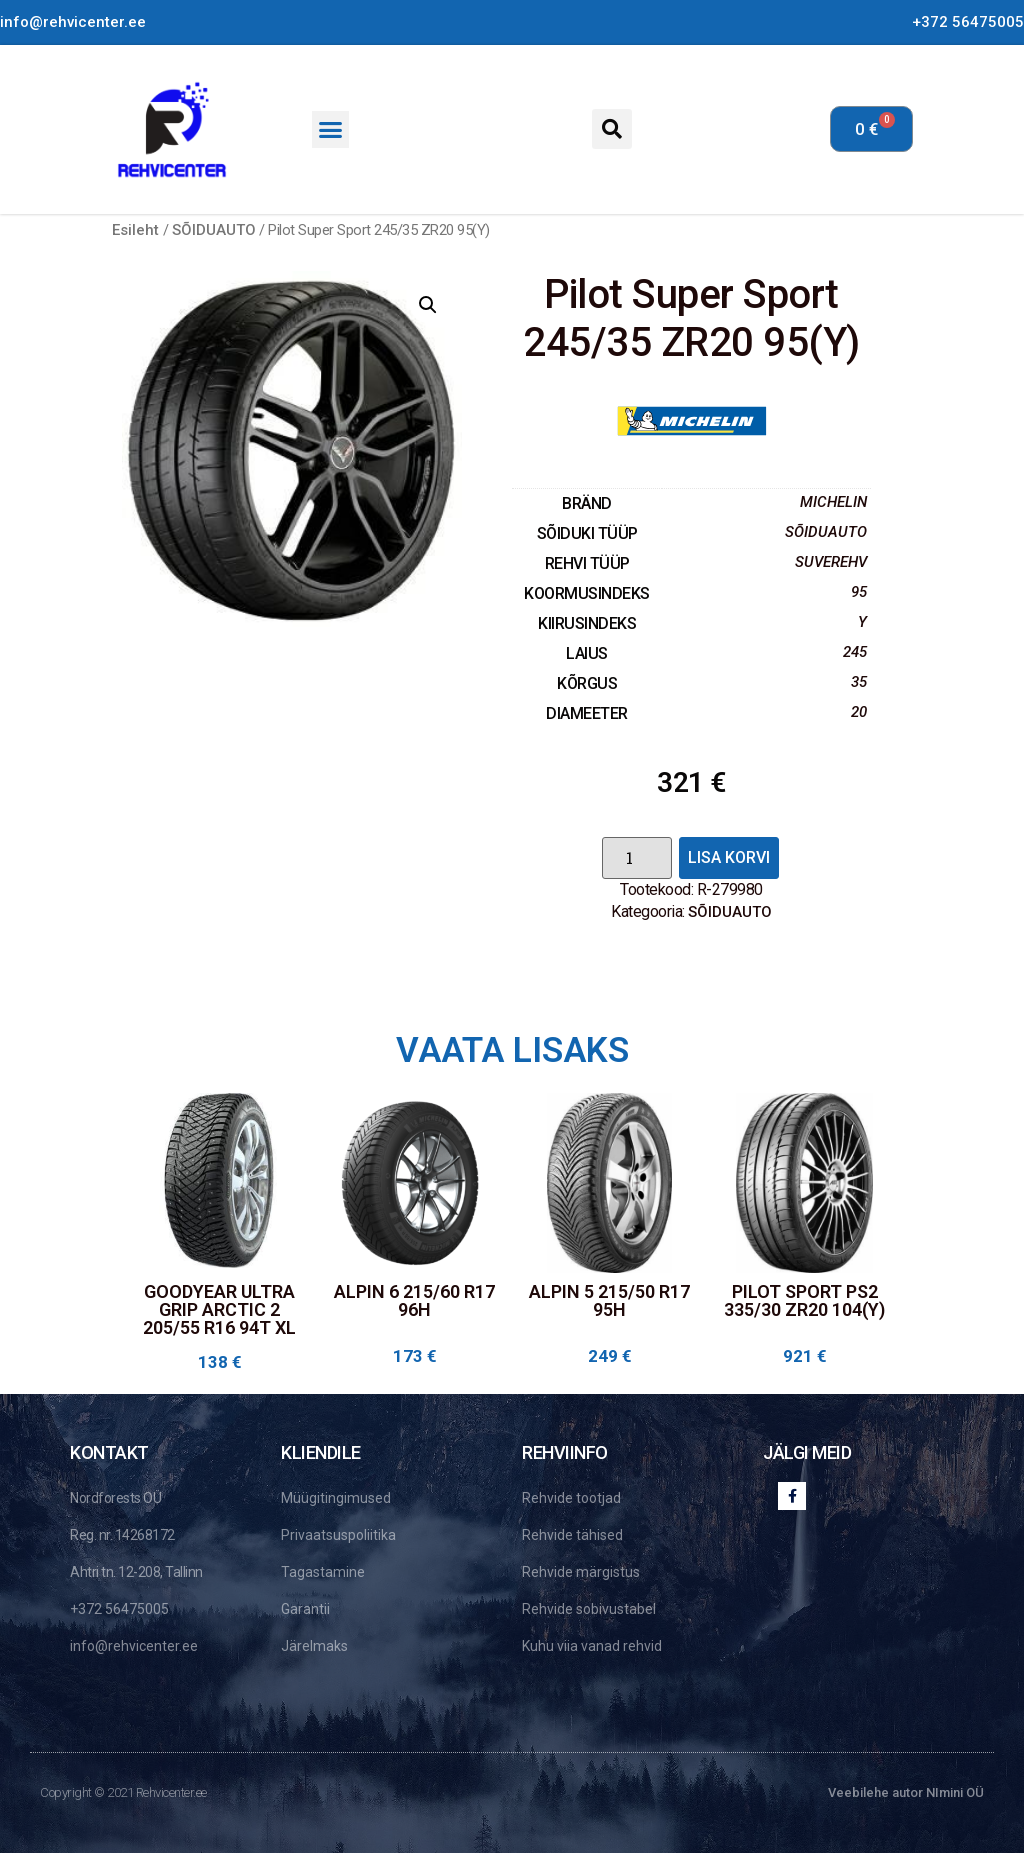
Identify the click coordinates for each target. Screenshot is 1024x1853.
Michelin (833, 502)
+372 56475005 (968, 22)
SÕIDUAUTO (214, 230)
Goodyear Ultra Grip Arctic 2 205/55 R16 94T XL (219, 1309)
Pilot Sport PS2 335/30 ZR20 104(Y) (804, 1300)
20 (859, 712)
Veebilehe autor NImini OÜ (906, 1792)
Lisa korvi (729, 857)
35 (859, 682)
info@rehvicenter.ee (73, 22)
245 (855, 652)
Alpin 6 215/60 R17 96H (414, 1300)
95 (859, 592)
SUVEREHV (831, 562)
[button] (330, 130)
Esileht (135, 230)
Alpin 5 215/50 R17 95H (609, 1300)
